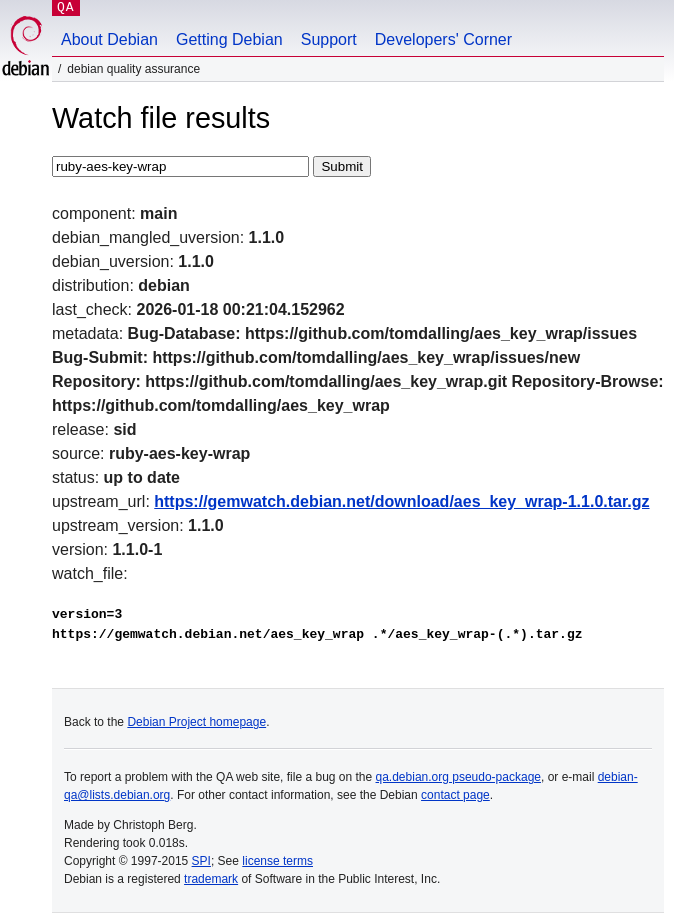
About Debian (109, 39)
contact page (455, 795)
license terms (277, 861)
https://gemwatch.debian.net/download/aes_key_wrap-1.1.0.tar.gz (401, 501)
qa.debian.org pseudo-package (458, 777)
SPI (201, 861)
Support (329, 39)
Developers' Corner (443, 39)
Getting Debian (229, 39)
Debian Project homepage (196, 722)
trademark (211, 879)
